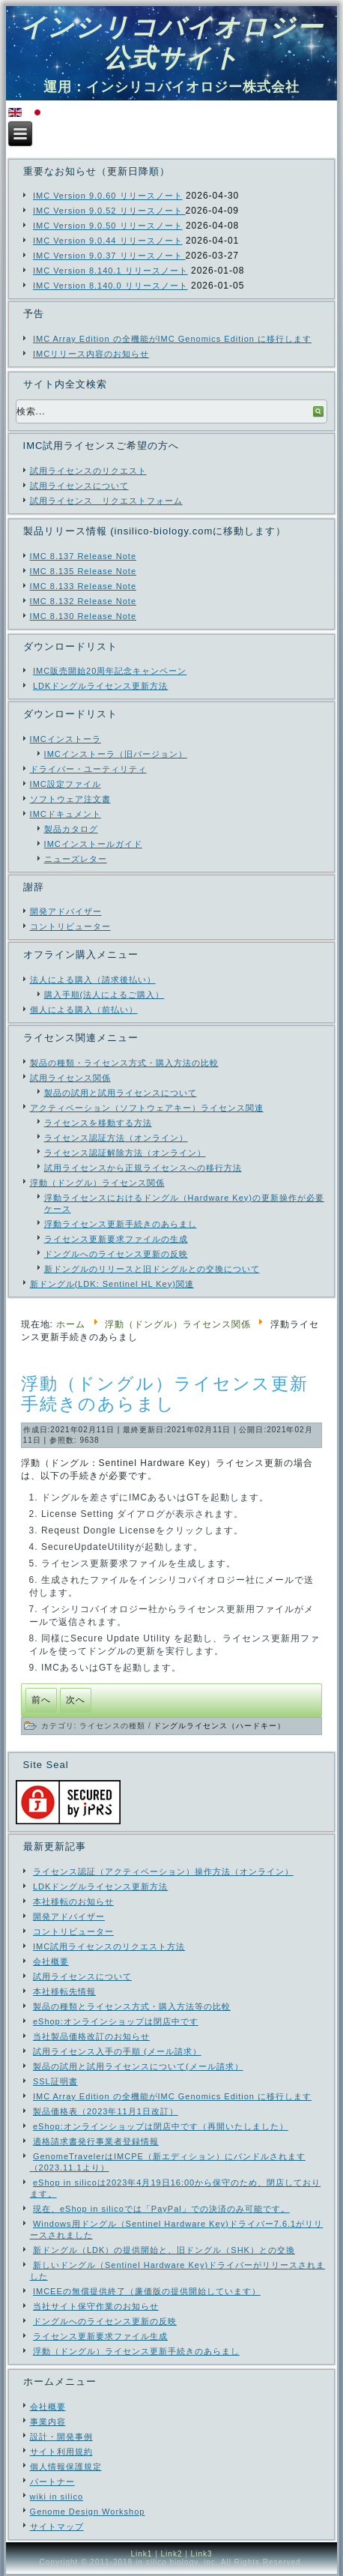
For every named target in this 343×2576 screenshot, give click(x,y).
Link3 (202, 2554)
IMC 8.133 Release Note (83, 586)
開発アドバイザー (66, 911)
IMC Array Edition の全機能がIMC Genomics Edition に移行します (172, 338)
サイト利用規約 (61, 2451)
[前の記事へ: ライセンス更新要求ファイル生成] (41, 1700)
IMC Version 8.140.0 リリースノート (110, 285)
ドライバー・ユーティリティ (88, 768)
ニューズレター (75, 858)
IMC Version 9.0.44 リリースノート (108, 240)
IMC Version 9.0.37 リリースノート (109, 255)
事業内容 (48, 2421)
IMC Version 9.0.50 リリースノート (108, 225)
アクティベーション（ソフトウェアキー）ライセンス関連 (147, 1107)
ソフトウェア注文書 (70, 798)
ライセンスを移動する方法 (98, 1122)
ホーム (70, 1324)
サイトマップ (57, 2526)
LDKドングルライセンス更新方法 (100, 685)
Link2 (172, 2554)
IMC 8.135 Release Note (83, 571)
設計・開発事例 (61, 2436)
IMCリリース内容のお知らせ (91, 353)
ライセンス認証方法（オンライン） (116, 1137)
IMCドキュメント (65, 813)
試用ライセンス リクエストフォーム (106, 500)
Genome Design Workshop (87, 2511)
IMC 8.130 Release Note (83, 616)
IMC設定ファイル (65, 783)
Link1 (141, 2554)
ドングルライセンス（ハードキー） (219, 1726)
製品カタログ (71, 828)
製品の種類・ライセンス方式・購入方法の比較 (124, 1062)
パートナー (52, 2481)
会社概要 (48, 2406)
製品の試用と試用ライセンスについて (120, 1092)
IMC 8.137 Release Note (83, 556)
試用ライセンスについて (79, 485)
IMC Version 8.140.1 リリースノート (110, 270)
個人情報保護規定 (66, 2466)
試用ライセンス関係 (70, 1077)
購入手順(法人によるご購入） (104, 994)
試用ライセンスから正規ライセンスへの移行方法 (143, 1167)
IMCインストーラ (65, 739)
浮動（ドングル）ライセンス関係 (97, 1182)
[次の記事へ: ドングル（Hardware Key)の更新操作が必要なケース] (75, 1700)
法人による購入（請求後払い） (93, 979)
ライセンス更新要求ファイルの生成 (116, 1238)
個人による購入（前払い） (84, 1009)
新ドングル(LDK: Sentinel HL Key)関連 (112, 1283)
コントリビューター (70, 926)
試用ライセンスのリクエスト (88, 470)
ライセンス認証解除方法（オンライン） (125, 1152)
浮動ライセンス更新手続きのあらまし (120, 1223)
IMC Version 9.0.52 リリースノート (109, 210)
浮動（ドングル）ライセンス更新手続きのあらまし (165, 1394)
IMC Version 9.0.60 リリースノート (108, 195)
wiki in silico (56, 2496)
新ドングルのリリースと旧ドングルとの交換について (152, 1268)
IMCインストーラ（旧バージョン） (115, 753)
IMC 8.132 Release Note (83, 601)
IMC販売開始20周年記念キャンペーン (109, 670)
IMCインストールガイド (93, 843)
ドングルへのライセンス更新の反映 (116, 1253)
